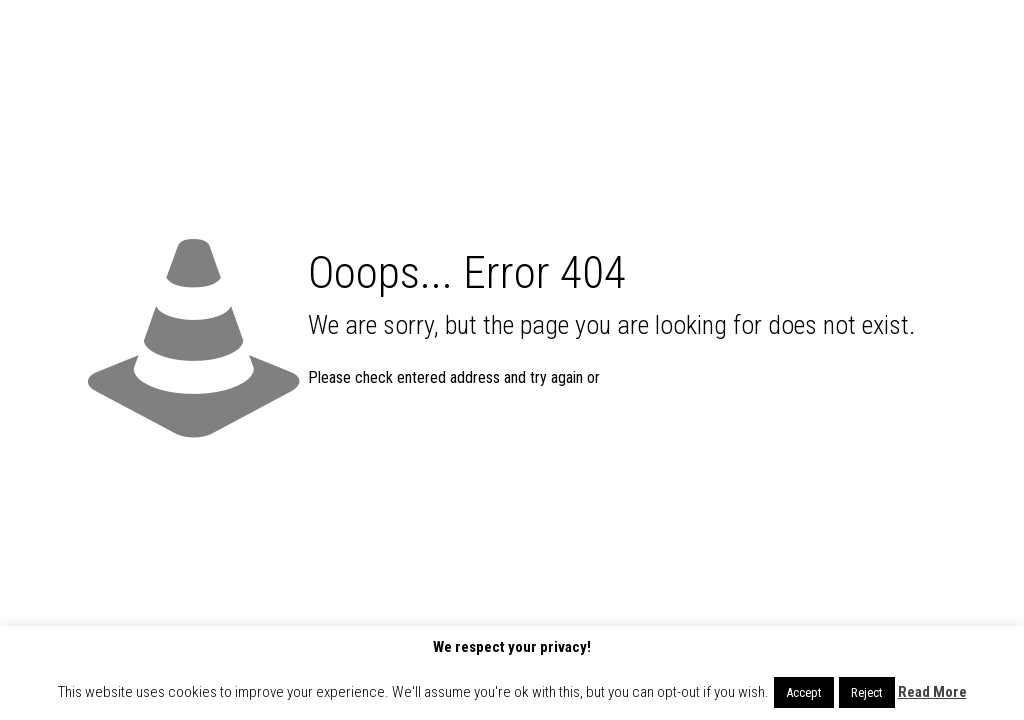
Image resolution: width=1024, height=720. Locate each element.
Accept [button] (804, 692)
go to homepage (686, 378)
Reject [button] (867, 692)
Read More (932, 692)
